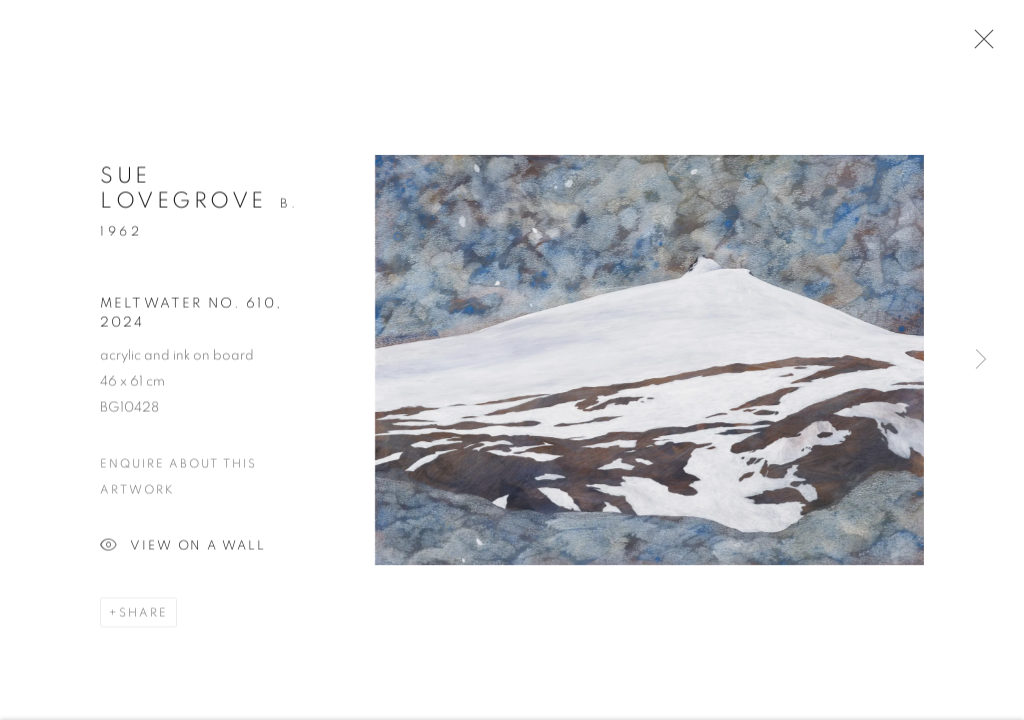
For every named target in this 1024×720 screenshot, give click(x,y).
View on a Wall (183, 551)
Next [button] (981, 360)
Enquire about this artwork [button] (178, 481)
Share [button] (143, 617)
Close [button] (979, 45)
